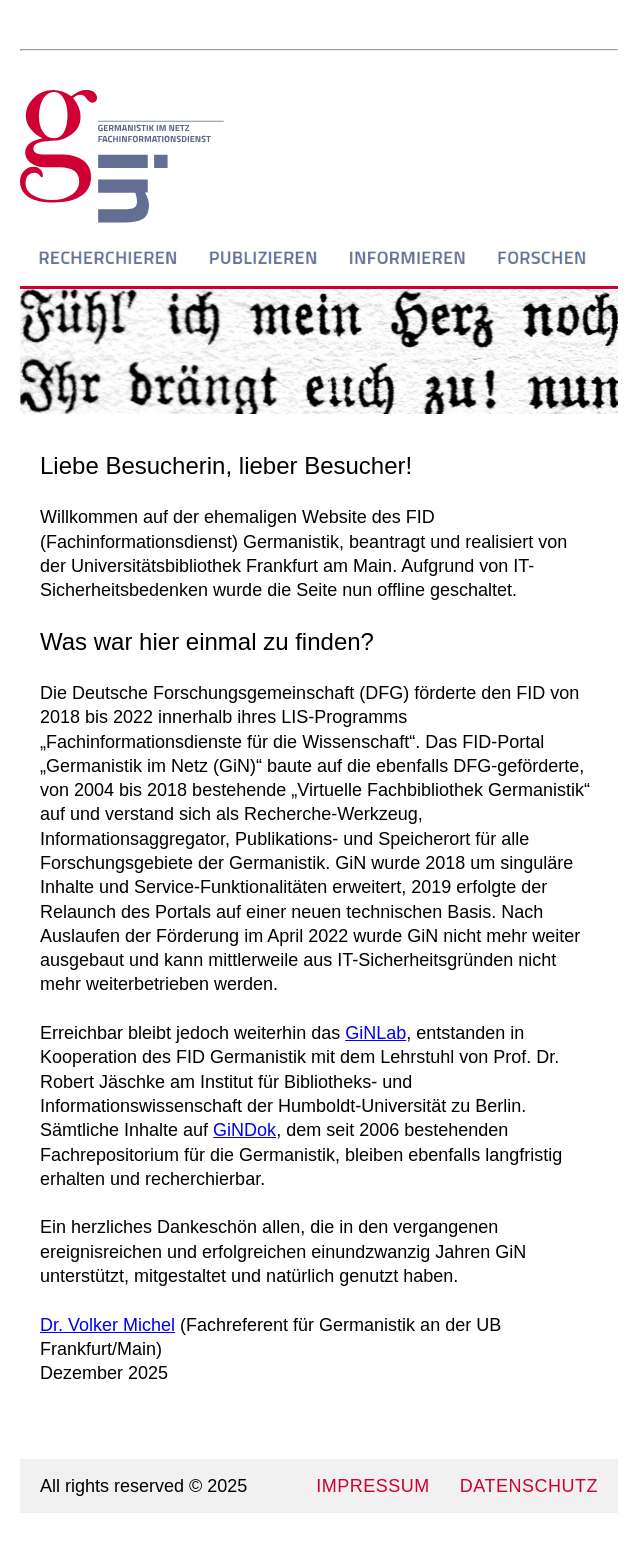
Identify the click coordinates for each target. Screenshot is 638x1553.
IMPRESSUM (373, 1486)
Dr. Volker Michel (107, 1325)
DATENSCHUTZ (529, 1486)
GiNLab (375, 1033)
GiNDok (244, 1130)
